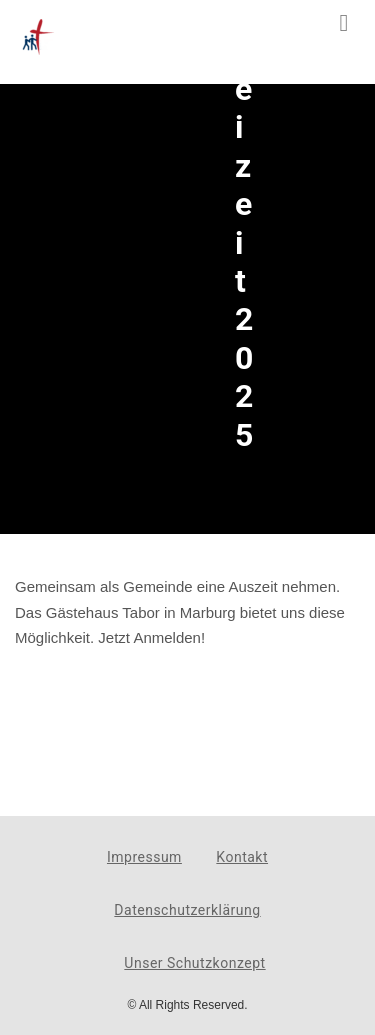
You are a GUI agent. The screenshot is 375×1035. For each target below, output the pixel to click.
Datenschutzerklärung (187, 910)
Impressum (144, 857)
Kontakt (242, 857)
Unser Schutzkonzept (194, 963)
